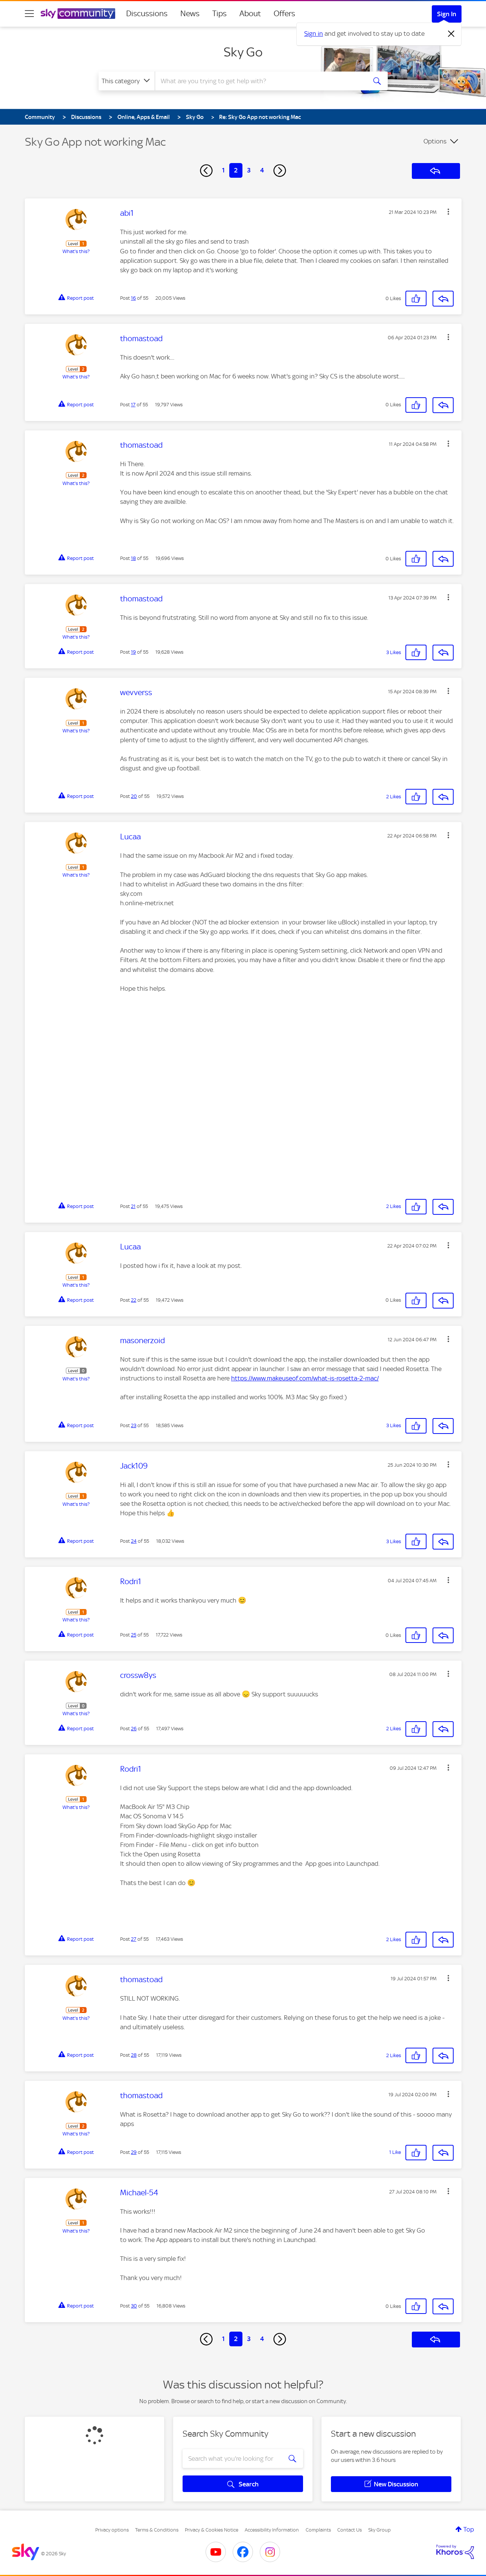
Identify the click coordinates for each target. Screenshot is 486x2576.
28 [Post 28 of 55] (134, 2055)
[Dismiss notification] (451, 34)
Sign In (446, 14)
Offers (284, 13)
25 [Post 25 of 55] (133, 1635)
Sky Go (243, 51)
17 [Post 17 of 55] (133, 404)
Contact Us (349, 2530)
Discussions (147, 13)
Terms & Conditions (156, 2530)
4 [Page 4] (262, 170)
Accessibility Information (272, 2530)
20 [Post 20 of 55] (134, 796)
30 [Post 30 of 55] (134, 2306)
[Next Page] (279, 170)
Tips (219, 13)
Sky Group (379, 2530)
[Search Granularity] (127, 81)
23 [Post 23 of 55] (133, 1425)
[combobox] (259, 81)
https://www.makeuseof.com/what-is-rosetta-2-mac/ (305, 1378)
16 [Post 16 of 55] (133, 298)
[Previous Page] (206, 170)
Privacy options (112, 2530)
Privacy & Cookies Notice (211, 2530)
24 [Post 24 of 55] (134, 1541)
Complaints (318, 2530)
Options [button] (435, 141)
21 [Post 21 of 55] (133, 1206)
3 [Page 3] (249, 170)
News (190, 13)
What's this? (76, 251)
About (250, 13)
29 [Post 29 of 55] (134, 2152)
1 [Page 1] (223, 170)
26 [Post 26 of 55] (134, 1728)
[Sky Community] (78, 13)
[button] (448, 211)
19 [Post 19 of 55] (133, 652)
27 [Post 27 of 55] (133, 1939)
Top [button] (468, 2529)
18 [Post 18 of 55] (133, 558)
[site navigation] (29, 13)
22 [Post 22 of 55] (133, 1300)
